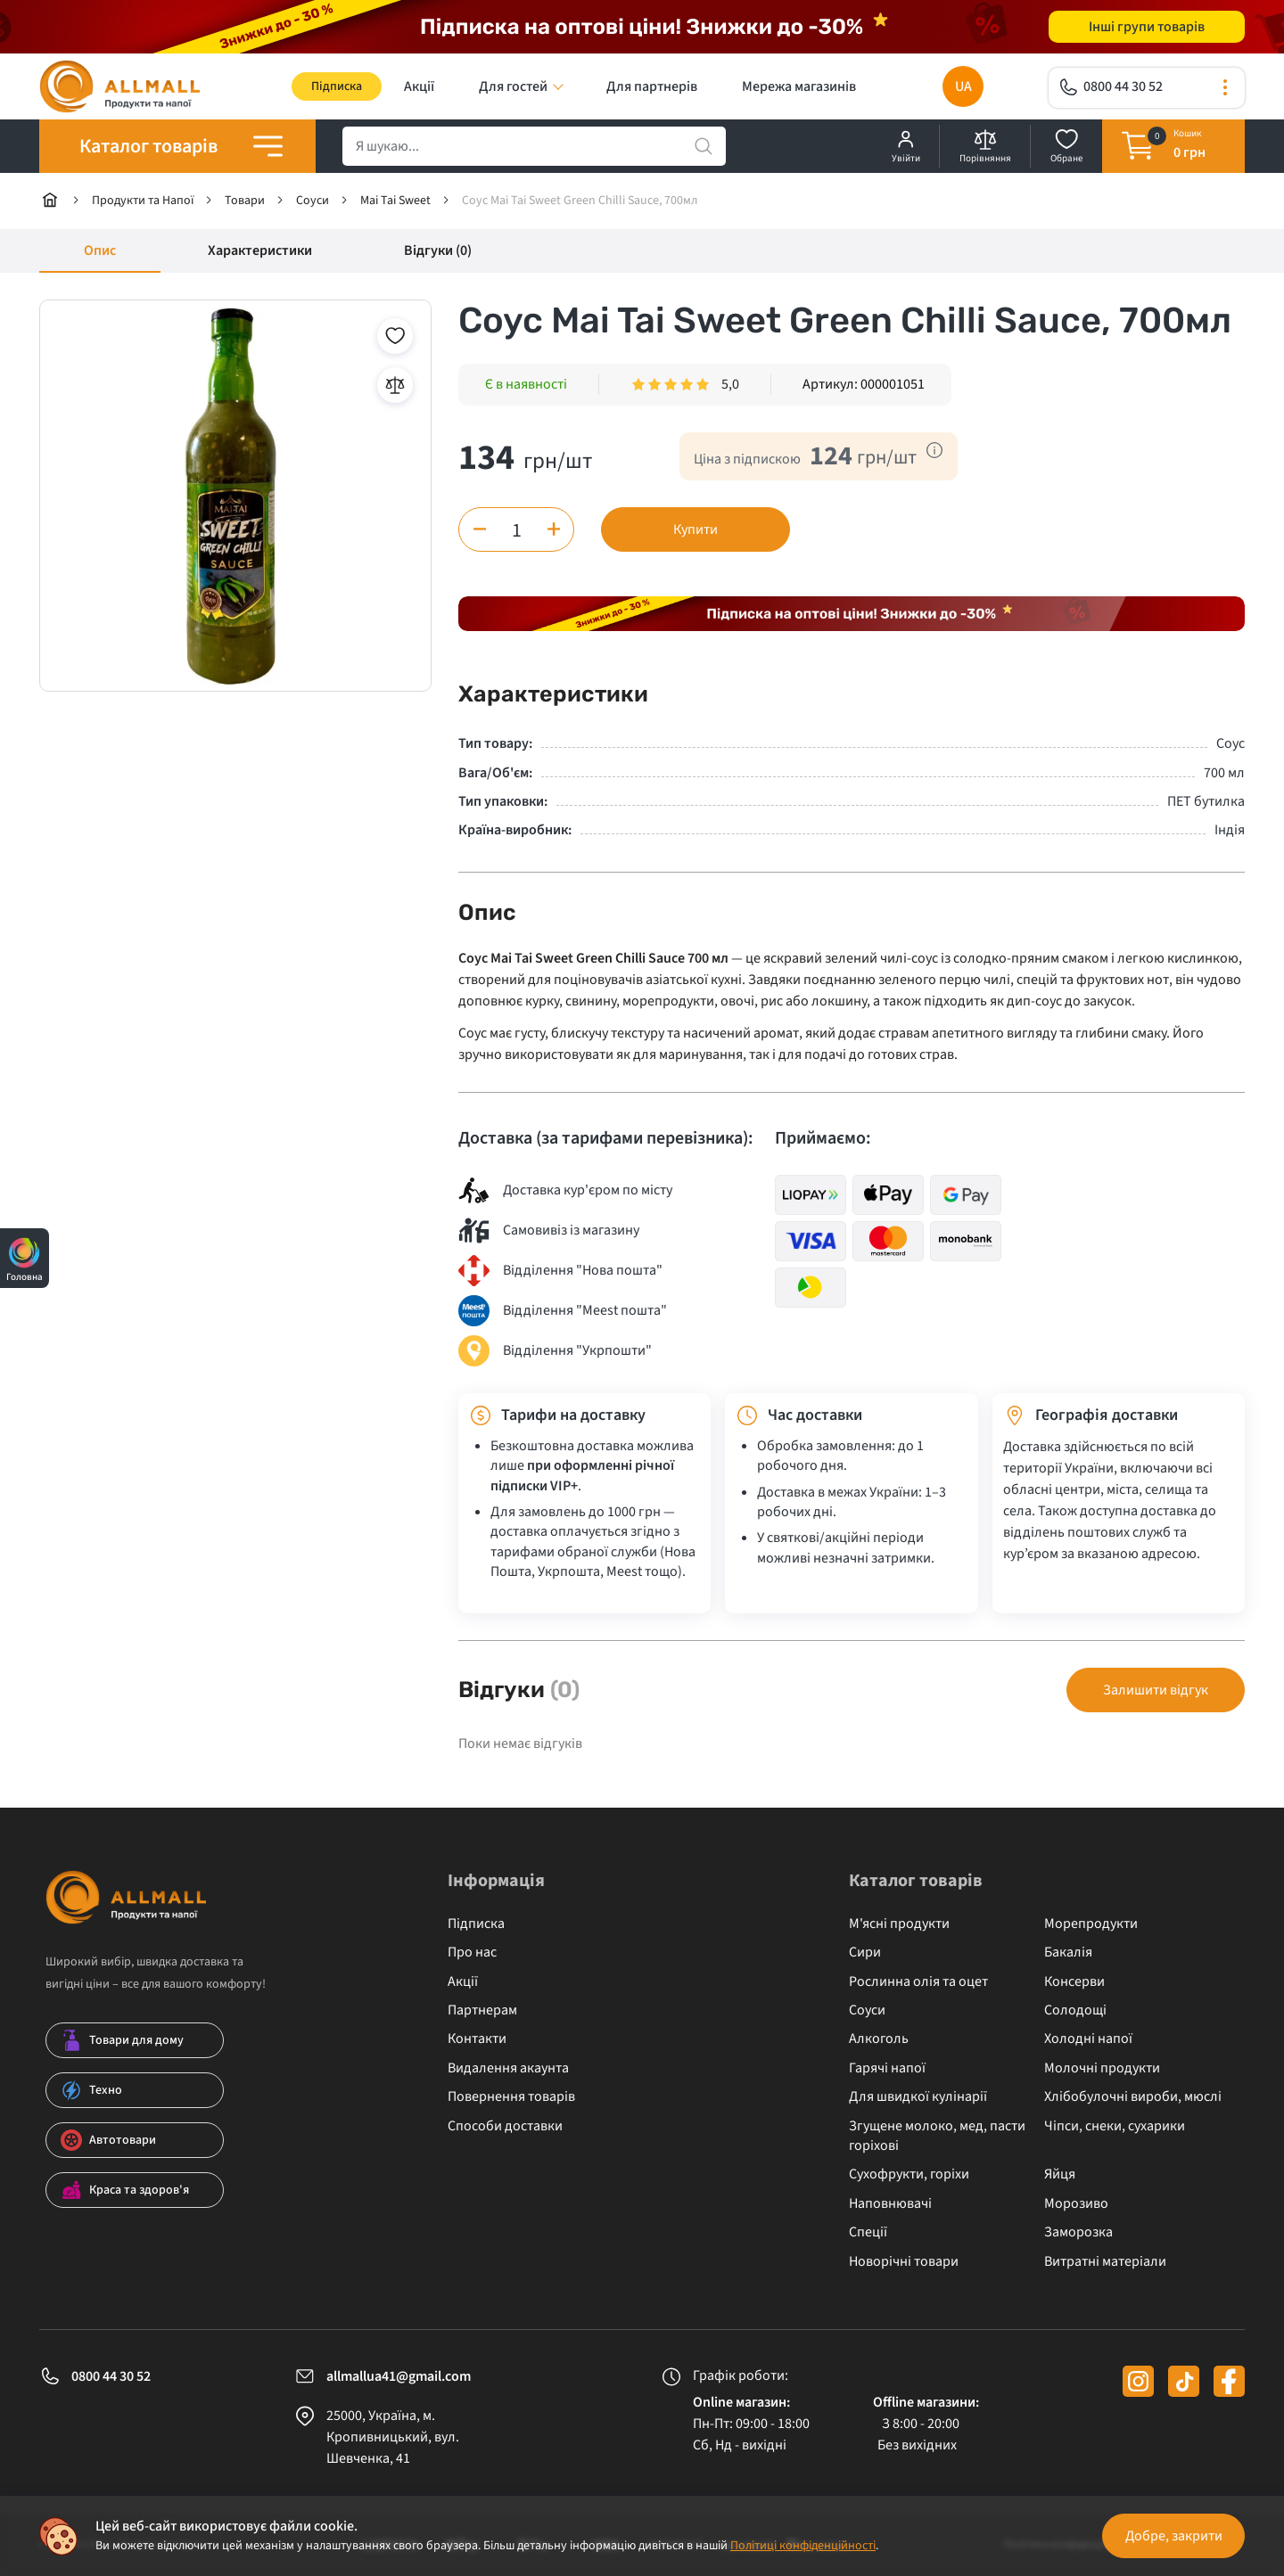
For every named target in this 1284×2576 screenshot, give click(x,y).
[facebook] (1229, 2381)
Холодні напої (1088, 2038)
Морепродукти (1091, 1923)
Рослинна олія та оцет (918, 1981)
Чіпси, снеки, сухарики (1114, 2126)
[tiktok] (1183, 2381)
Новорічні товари (904, 2261)
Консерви (1074, 1981)
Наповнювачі (890, 2203)
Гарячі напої (887, 2068)
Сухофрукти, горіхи (909, 2174)
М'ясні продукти (899, 1923)
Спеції (868, 2232)
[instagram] (1138, 2381)
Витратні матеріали (1105, 2261)
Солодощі (1075, 2010)
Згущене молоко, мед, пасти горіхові (937, 2135)
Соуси (867, 2010)
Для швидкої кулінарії (918, 2096)
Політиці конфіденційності (803, 2546)
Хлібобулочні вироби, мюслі (1133, 2096)
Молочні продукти (1102, 2068)
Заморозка (1078, 2232)
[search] (534, 146)
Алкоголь (879, 2038)
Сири (865, 1952)
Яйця (1059, 2174)
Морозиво (1076, 2203)
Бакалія (1068, 1952)
